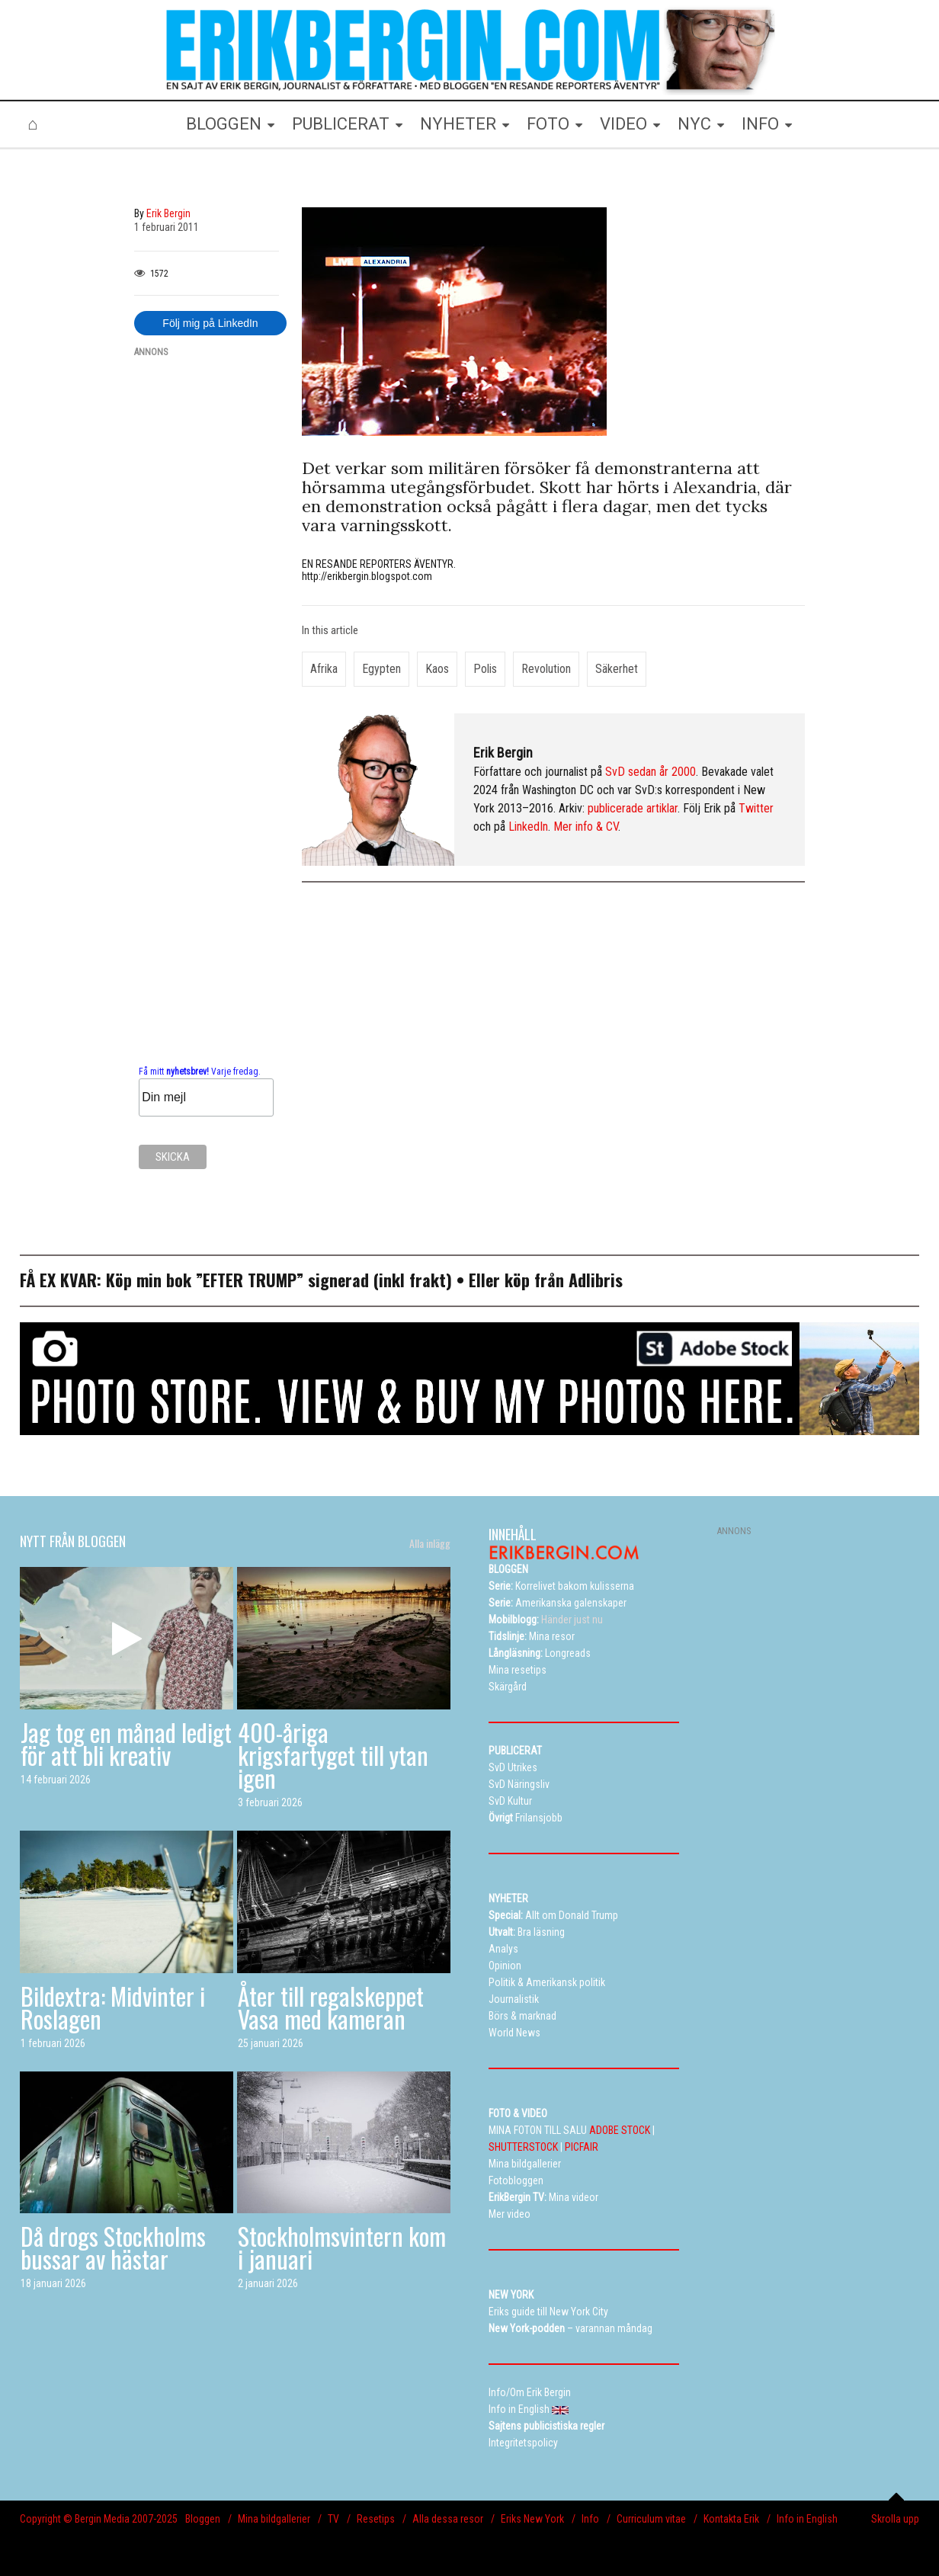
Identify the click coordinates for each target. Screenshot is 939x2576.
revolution (546, 669)
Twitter (756, 808)
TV (333, 2519)
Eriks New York (532, 2519)
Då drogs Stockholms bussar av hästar (113, 2247)
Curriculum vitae (651, 2519)
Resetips (376, 2519)
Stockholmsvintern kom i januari (342, 2247)
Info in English (807, 2519)
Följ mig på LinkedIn (210, 323)
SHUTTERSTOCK (523, 2147)
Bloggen (202, 2519)
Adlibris (596, 1279)
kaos (437, 669)
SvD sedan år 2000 (650, 771)
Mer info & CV (585, 826)
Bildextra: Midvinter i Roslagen (113, 2007)
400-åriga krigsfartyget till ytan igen (333, 1755)
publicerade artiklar (633, 808)
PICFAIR (581, 2147)
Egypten (381, 669)
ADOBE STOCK (619, 2130)
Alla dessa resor (447, 2519)
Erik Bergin (503, 753)
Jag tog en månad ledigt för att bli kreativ (126, 1743)
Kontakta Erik (731, 2519)
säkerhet (616, 669)
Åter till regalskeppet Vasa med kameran (331, 2007)
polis (485, 669)
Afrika (324, 669)
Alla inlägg (429, 1543)
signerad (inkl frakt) (380, 1279)
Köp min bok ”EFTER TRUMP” (207, 1279)
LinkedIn (528, 826)
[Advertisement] (206, 599)
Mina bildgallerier (274, 2519)
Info (590, 2519)
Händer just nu (546, 1619)
